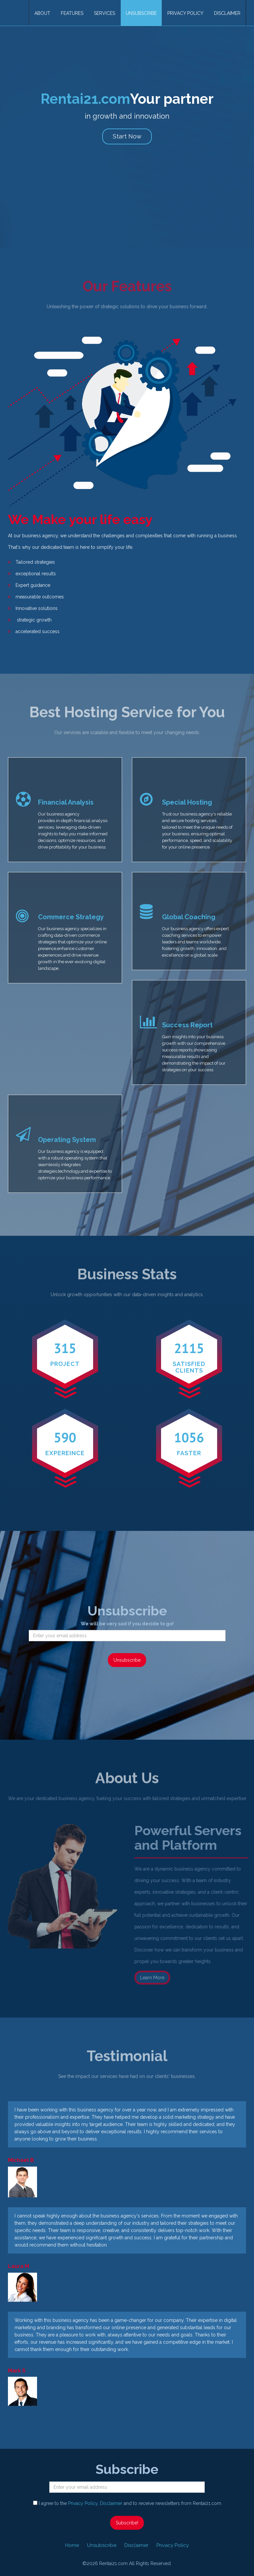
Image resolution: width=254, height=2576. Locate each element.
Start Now (127, 136)
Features (72, 13)
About (42, 13)
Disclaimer (227, 13)
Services (104, 13)
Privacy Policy (185, 13)
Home (72, 2545)
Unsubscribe (141, 13)
